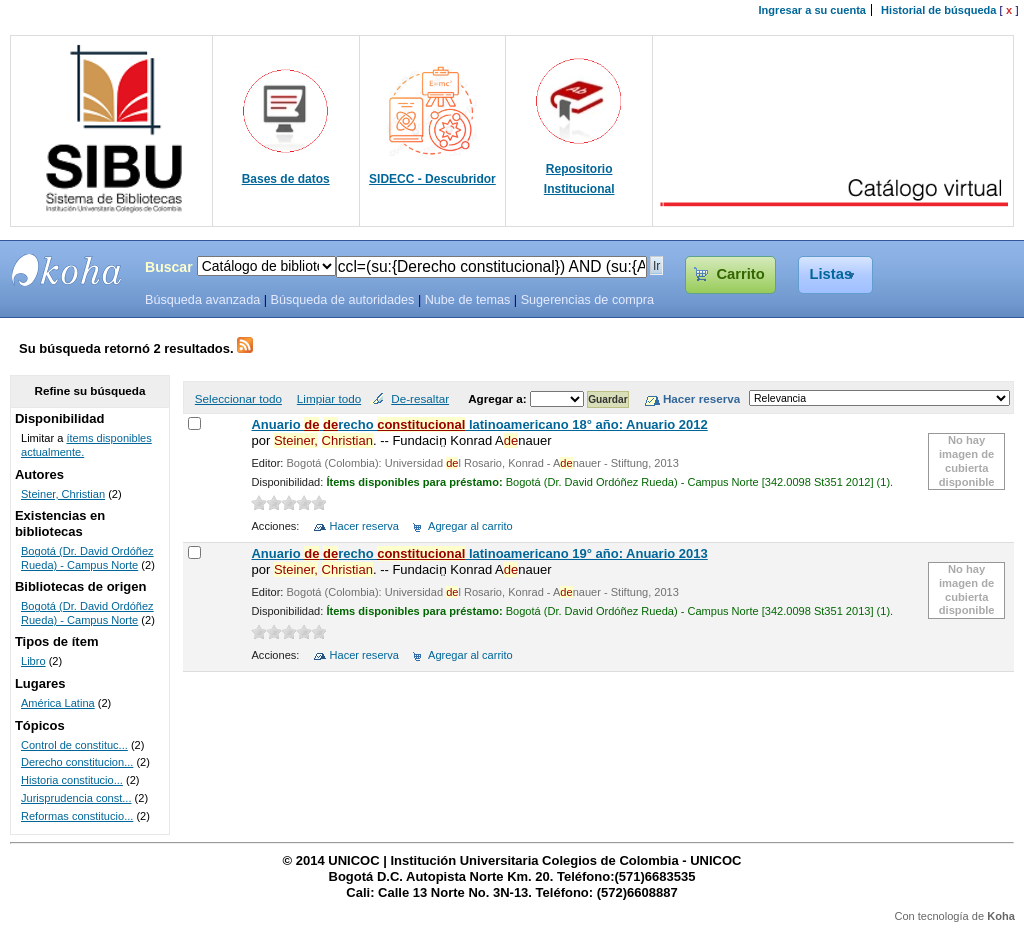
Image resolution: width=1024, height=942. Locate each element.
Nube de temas (468, 300)
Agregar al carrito (470, 526)
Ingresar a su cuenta (812, 10)
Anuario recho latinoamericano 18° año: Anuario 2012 (479, 424)
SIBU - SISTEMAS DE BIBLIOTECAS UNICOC (67, 270)
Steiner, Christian (63, 494)
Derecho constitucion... (77, 762)
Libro (33, 661)
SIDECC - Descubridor (432, 179)
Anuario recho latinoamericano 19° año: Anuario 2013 (479, 553)
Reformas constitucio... (77, 816)
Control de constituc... (74, 745)
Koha (1001, 916)
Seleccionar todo (238, 398)
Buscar (169, 267)
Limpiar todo (329, 398)
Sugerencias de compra (587, 300)
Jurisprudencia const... (76, 798)
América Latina (58, 703)
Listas (831, 274)
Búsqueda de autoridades (342, 300)
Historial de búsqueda (938, 10)
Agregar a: (499, 398)
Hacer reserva (364, 526)
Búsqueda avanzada (202, 300)
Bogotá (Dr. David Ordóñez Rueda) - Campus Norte (87, 558)
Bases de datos (286, 179)
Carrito (740, 274)
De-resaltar (420, 398)
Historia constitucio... (72, 780)
